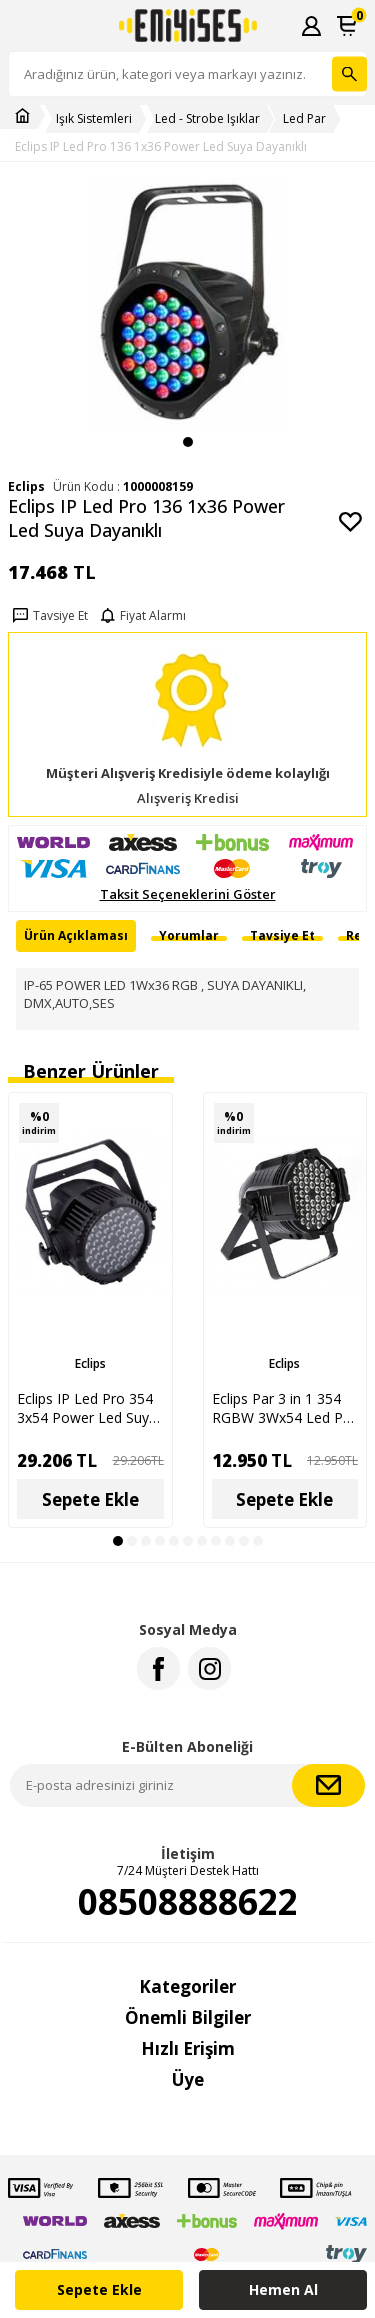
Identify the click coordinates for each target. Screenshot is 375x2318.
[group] (187, 303)
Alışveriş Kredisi (188, 798)
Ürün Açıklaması (76, 935)
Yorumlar (189, 935)
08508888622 (188, 1902)
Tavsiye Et (48, 616)
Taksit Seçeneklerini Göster (188, 894)
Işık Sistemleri (94, 119)
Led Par (304, 119)
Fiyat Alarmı (141, 616)
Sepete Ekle (99, 2289)
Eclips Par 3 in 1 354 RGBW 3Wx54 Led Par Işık (284, 1408)
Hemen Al (283, 2289)
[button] (188, 442)
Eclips (90, 1363)
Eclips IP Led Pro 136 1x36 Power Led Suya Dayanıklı (161, 147)
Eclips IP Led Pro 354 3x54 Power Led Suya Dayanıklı (87, 1408)
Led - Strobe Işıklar (207, 119)
